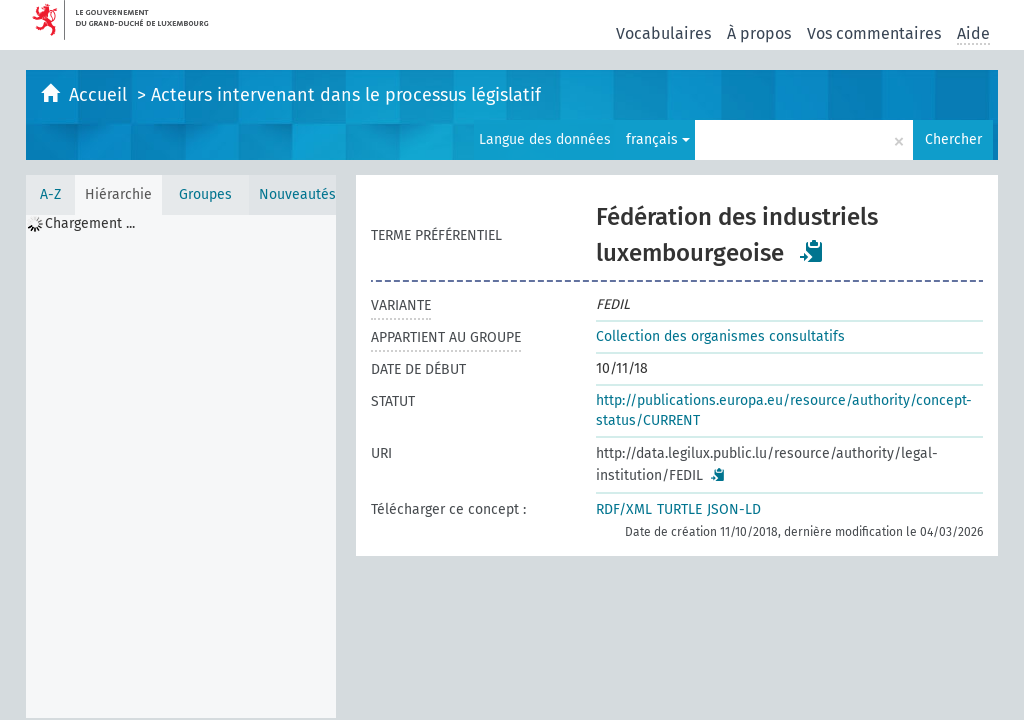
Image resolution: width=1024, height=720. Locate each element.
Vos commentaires (874, 33)
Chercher (953, 139)
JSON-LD (734, 509)
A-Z (50, 194)
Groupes (205, 194)
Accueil (100, 95)
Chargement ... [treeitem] (90, 223)
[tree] (181, 466)
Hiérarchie (118, 194)
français (658, 139)
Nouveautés (297, 194)
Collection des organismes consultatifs (720, 336)
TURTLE (679, 509)
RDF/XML (624, 509)
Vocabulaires (663, 33)
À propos (759, 33)
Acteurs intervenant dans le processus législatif (346, 95)
